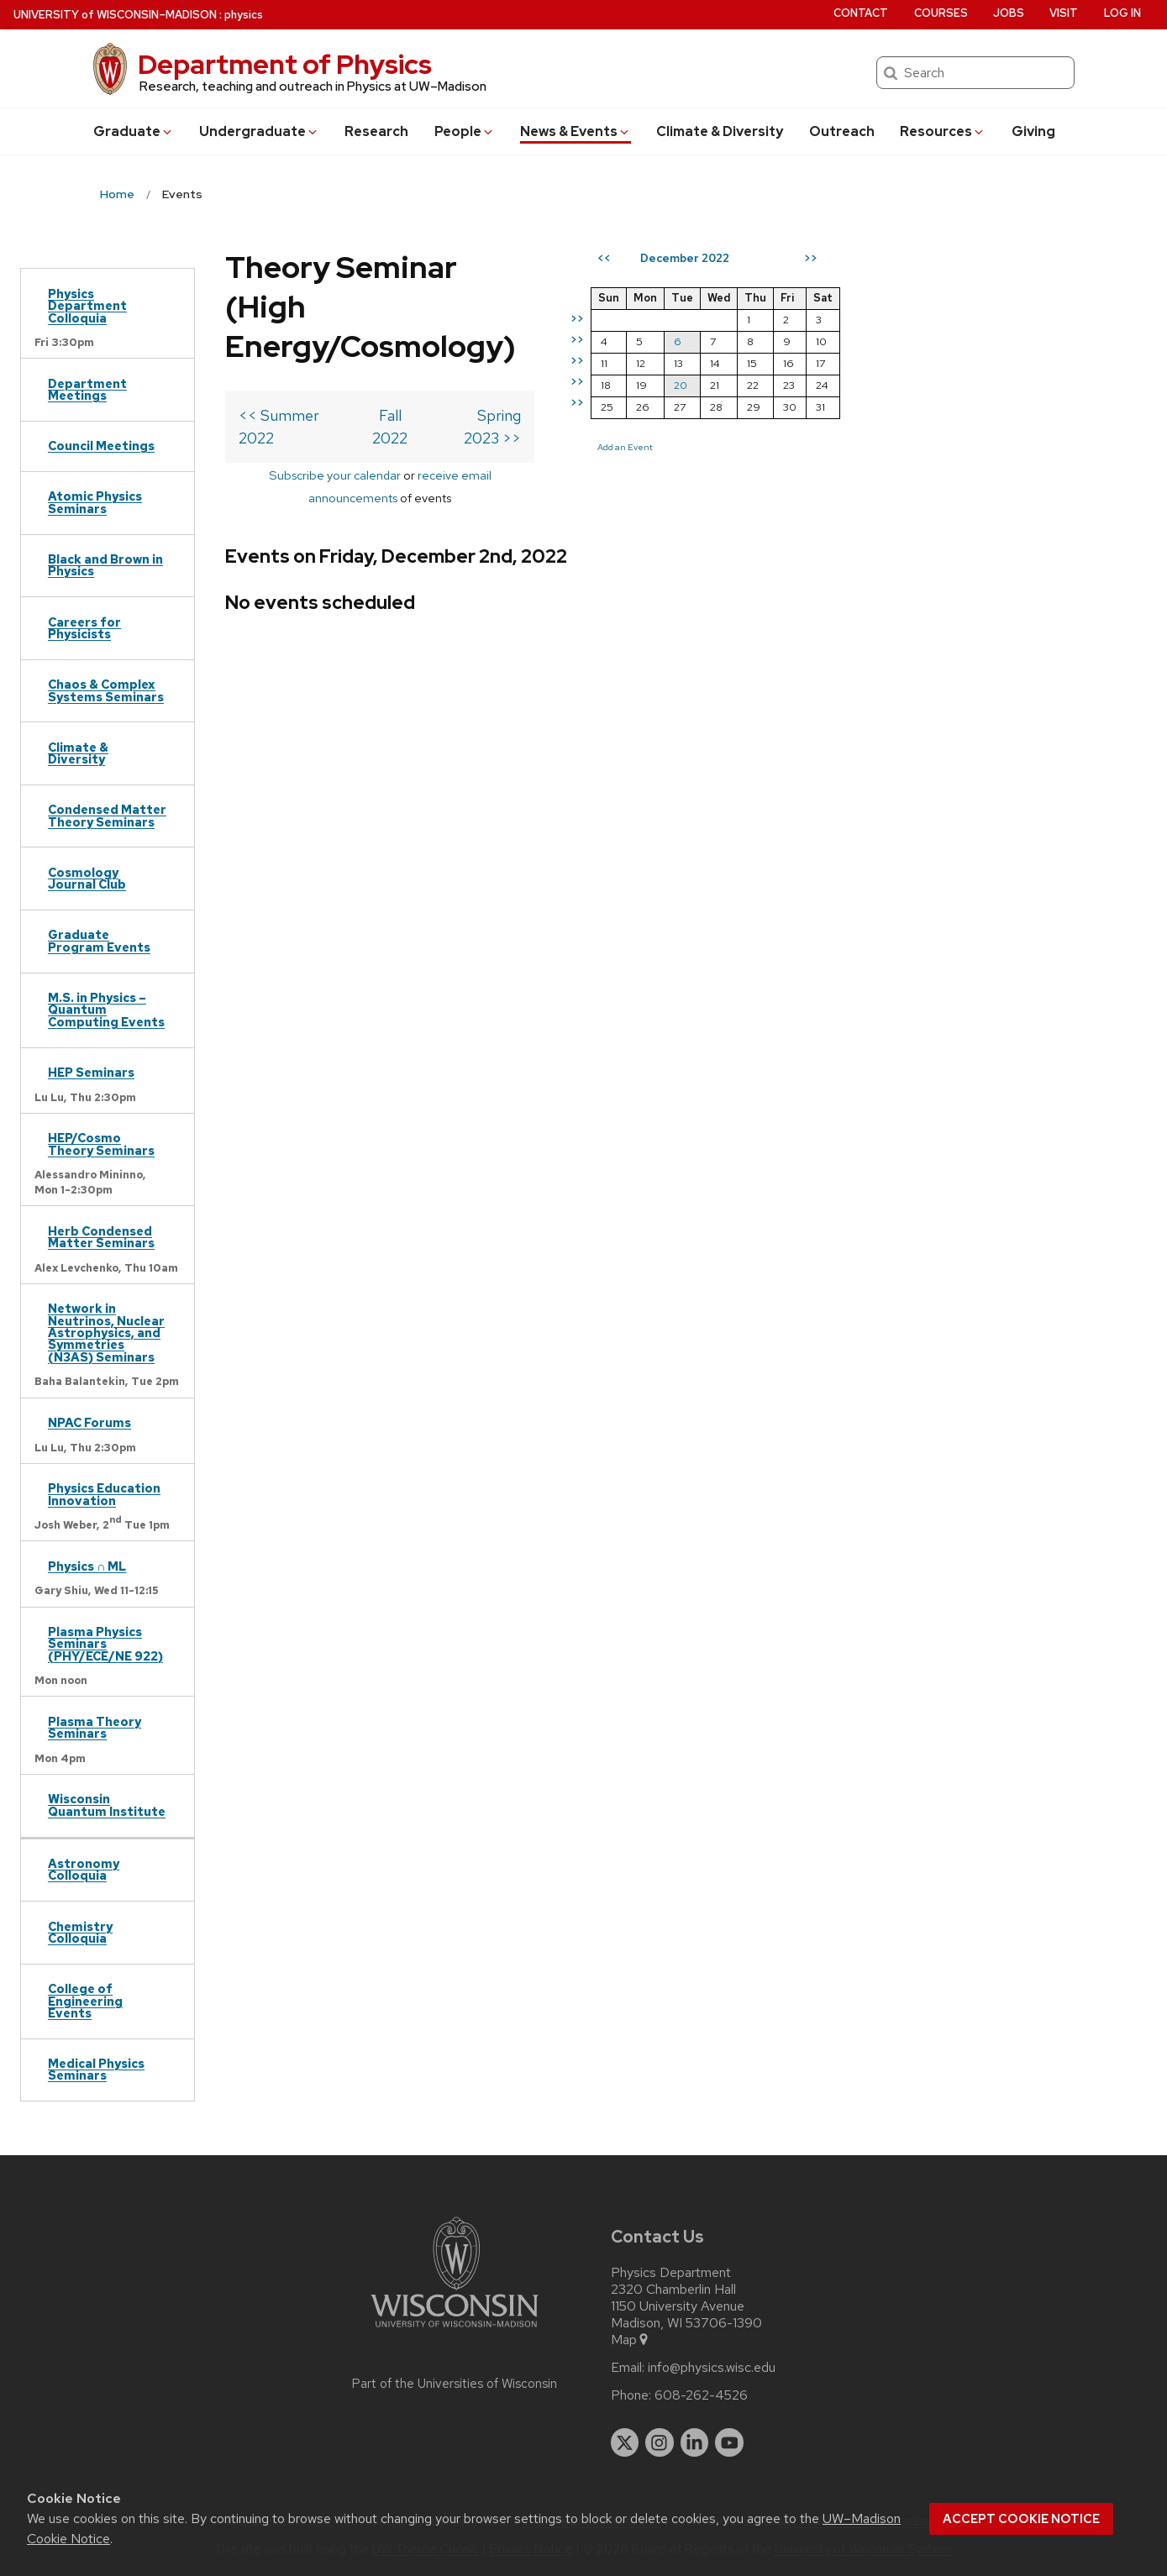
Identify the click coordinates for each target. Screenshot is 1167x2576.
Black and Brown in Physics (105, 565)
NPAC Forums (89, 1422)
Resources (943, 131)
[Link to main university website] (455, 2330)
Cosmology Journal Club (87, 878)
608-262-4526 (701, 2395)
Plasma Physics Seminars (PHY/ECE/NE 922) (105, 1644)
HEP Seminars (91, 1072)
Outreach (842, 131)
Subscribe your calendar (383, 413)
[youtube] (729, 2442)
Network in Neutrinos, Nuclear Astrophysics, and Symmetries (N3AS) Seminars (106, 1332)
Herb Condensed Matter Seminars (101, 1237)
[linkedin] (695, 2442)
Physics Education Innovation (104, 1494)
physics (243, 15)
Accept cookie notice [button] (1021, 2518)
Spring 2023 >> (712, 376)
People (464, 131)
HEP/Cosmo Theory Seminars (101, 1143)
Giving (1033, 131)
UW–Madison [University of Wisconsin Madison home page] (115, 15)
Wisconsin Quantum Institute (107, 1804)
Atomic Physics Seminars (95, 502)
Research (376, 131)
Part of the (454, 2383)
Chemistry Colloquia (80, 1932)
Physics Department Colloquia (87, 306)
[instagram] (659, 2442)
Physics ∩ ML (87, 1566)
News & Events (575, 131)
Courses (941, 13)
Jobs (1008, 13)
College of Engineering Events (85, 2001)
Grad (133, 131)
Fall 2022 (513, 376)
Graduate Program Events (99, 940)
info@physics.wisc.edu (711, 2367)
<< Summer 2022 (298, 376)
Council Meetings (101, 446)
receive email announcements (549, 413)
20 (923, 385)
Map (630, 2340)
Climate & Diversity (719, 131)
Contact (860, 13)
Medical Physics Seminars (96, 2069)
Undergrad (259, 131)
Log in (1122, 13)
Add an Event (868, 447)
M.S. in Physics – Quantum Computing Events (106, 1009)
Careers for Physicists (84, 628)
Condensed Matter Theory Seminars (107, 815)
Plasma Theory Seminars (94, 1727)
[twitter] (625, 2442)
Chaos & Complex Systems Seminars (106, 690)
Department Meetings (87, 389)
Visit (1063, 13)
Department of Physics (285, 64)
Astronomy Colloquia (83, 1869)
